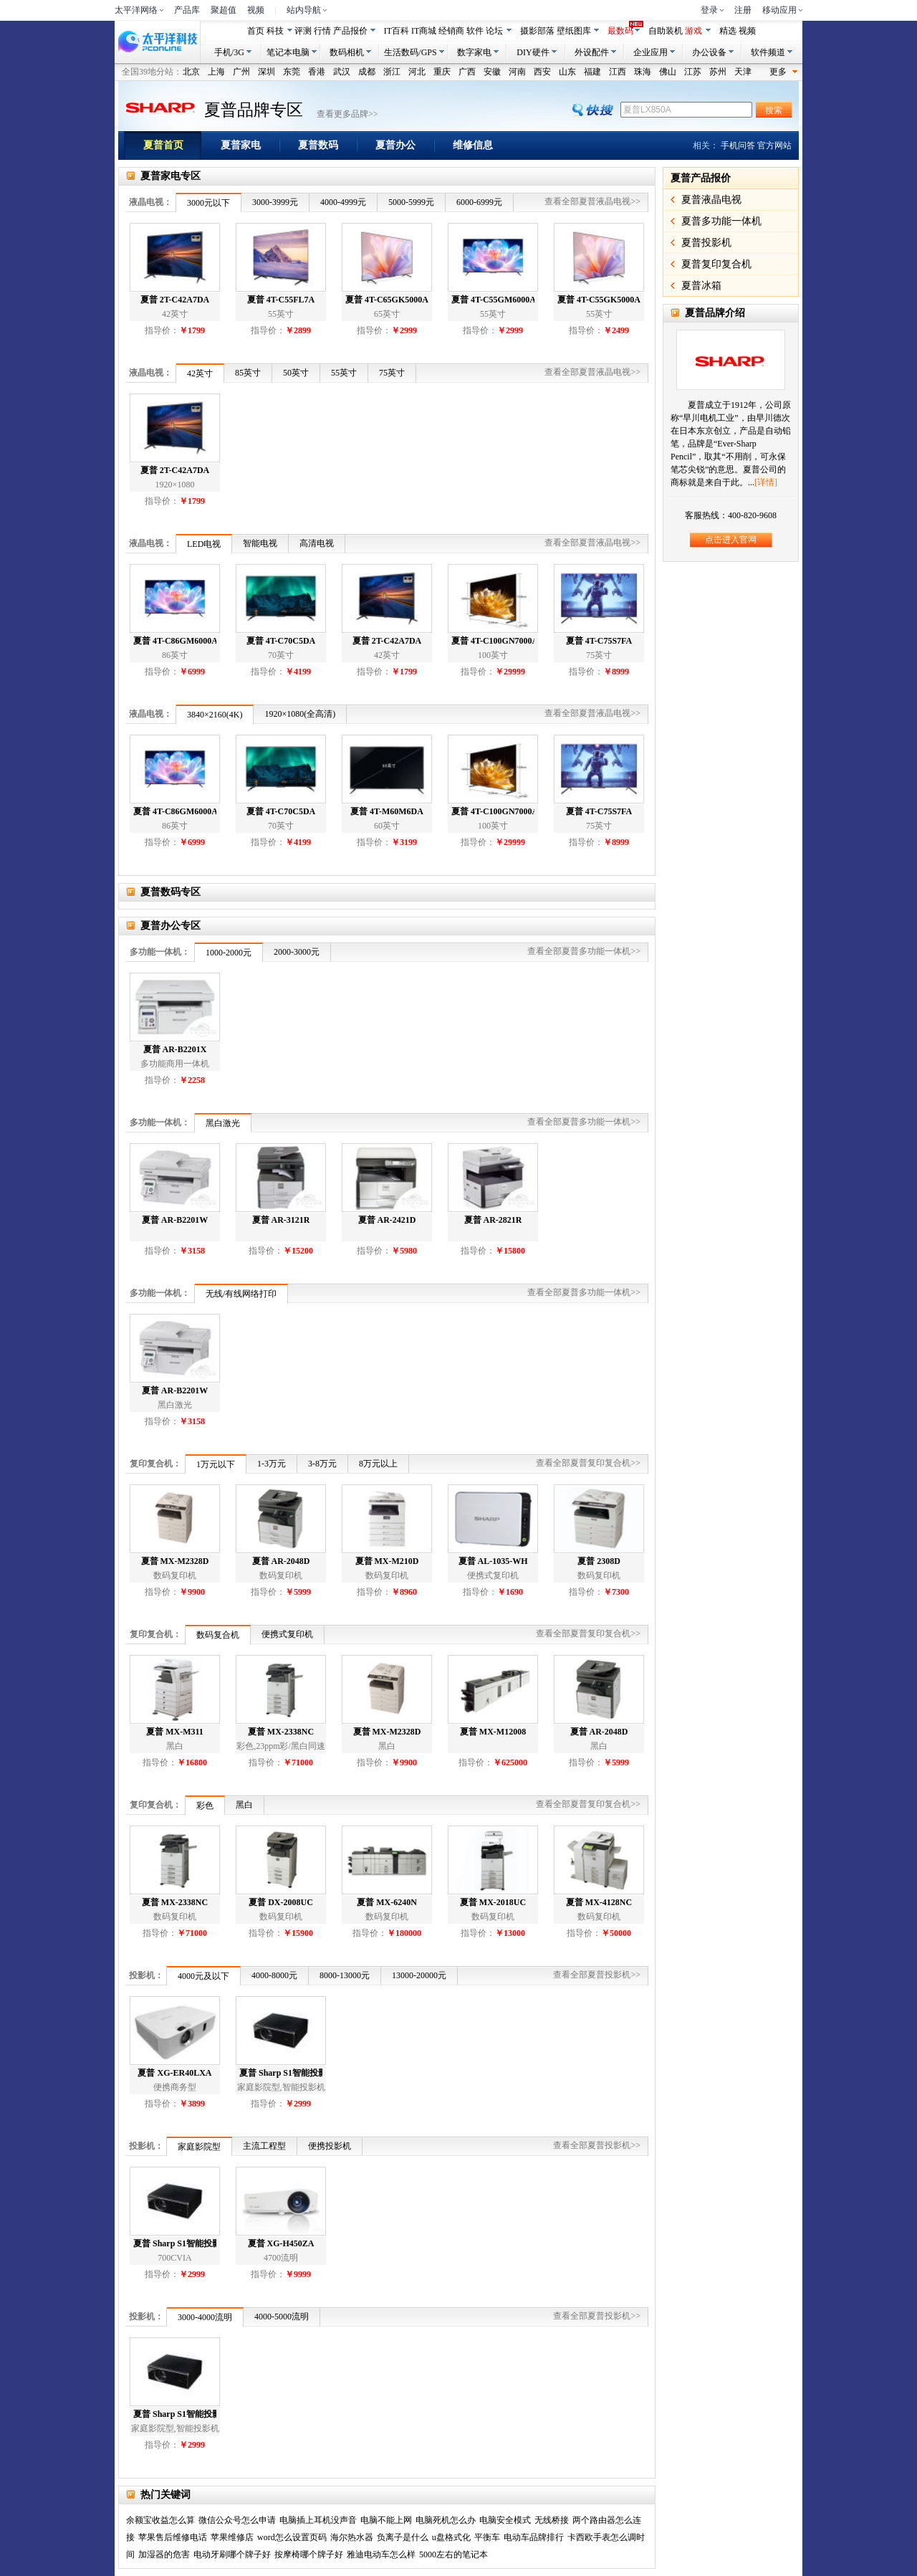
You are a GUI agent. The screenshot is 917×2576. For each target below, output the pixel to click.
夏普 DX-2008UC (281, 1902)
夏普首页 (172, 145)
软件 (475, 31)
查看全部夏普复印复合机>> (588, 1463)
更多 (783, 71)
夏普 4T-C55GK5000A (598, 300)
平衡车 (487, 2537)
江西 (617, 72)
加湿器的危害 (164, 2554)
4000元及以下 (203, 1976)
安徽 (492, 72)
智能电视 (260, 543)
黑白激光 (223, 1123)
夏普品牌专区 (253, 110)
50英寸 (296, 373)
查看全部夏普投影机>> (596, 1975)
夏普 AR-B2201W (175, 1220)
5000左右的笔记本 (453, 2554)
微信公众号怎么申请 (237, 2520)
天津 (743, 72)
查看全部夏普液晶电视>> (592, 201)
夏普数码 (327, 145)
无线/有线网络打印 (241, 1294)
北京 (191, 72)
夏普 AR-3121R (281, 1220)
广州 (241, 72)
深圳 (266, 72)
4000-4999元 (343, 202)
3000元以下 (208, 203)
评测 (303, 31)
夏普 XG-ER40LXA (174, 2073)
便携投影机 (329, 2146)
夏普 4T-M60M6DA (386, 811)
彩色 (204, 1805)
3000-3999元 (275, 202)
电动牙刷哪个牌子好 (232, 2554)
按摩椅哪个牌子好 (308, 2554)
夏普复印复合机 (716, 264)
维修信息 (482, 145)
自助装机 (665, 31)
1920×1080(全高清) (299, 714)
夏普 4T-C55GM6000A (492, 300)
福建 (592, 72)
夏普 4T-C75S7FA (599, 641)
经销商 (451, 31)
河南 (517, 72)
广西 (467, 72)
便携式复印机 (287, 1634)
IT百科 (396, 31)
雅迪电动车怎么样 (381, 2554)
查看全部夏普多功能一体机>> (583, 951)
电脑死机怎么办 (446, 2520)
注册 (743, 10)
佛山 (667, 72)
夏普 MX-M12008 (493, 1732)
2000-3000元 (297, 952)
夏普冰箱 (701, 285)
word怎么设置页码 (292, 2537)
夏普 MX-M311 (174, 1732)
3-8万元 (322, 1464)
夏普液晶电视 (711, 199)
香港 (316, 72)
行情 (322, 31)
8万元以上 (378, 1464)
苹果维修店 (232, 2537)
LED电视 (204, 544)
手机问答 (738, 145)
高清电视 (316, 543)
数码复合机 (217, 1635)
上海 (216, 72)
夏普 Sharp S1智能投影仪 (280, 2073)
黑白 (244, 1805)
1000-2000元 (228, 953)
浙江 (391, 72)
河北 (417, 72)
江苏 (692, 72)
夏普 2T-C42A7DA (175, 300)
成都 (366, 72)
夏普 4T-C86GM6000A (174, 641)
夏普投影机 (706, 242)
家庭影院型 (199, 2147)
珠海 (642, 72)
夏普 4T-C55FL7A (281, 300)
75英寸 (392, 373)
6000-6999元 (479, 202)
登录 (709, 10)
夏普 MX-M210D (387, 1561)
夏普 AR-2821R (493, 1220)
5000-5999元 (411, 202)
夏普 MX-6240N (387, 1902)
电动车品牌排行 (534, 2537)
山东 (567, 72)
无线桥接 (551, 2520)
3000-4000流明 (205, 2317)
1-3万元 (271, 1464)
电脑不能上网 (386, 2520)
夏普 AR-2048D (281, 1561)
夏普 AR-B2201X (175, 1049)
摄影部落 (537, 31)
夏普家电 (250, 145)
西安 (542, 72)
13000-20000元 (419, 1975)
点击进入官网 (731, 540)
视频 (255, 10)
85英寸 (248, 373)
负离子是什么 (402, 2537)
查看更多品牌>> (347, 114)
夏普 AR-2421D (387, 1220)
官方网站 (774, 145)
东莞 (291, 72)
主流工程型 (264, 2146)
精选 (727, 31)
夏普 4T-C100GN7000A (492, 641)
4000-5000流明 (281, 2317)
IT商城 (423, 31)
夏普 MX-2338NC (281, 1732)
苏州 (717, 72)
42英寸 (200, 373)
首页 (255, 31)
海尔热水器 (351, 2537)
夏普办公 (404, 145)
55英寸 (344, 373)
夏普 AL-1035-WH (493, 1561)
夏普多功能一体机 (721, 221)
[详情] (765, 482)
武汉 (341, 72)
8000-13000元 (345, 1975)
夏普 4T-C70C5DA (281, 641)
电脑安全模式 (505, 2520)
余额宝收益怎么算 (160, 2520)
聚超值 (223, 10)
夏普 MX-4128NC (599, 1902)
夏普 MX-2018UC (493, 1902)
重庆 (442, 72)
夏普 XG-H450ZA (281, 2243)
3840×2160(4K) (214, 715)
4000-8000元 (274, 1975)
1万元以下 (215, 1464)
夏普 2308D (598, 1561)
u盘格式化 (451, 2537)
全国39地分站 (147, 72)
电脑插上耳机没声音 (318, 2520)
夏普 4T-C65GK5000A (386, 300)
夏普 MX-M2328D (175, 1561)
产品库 (187, 10)
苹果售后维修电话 (172, 2537)
